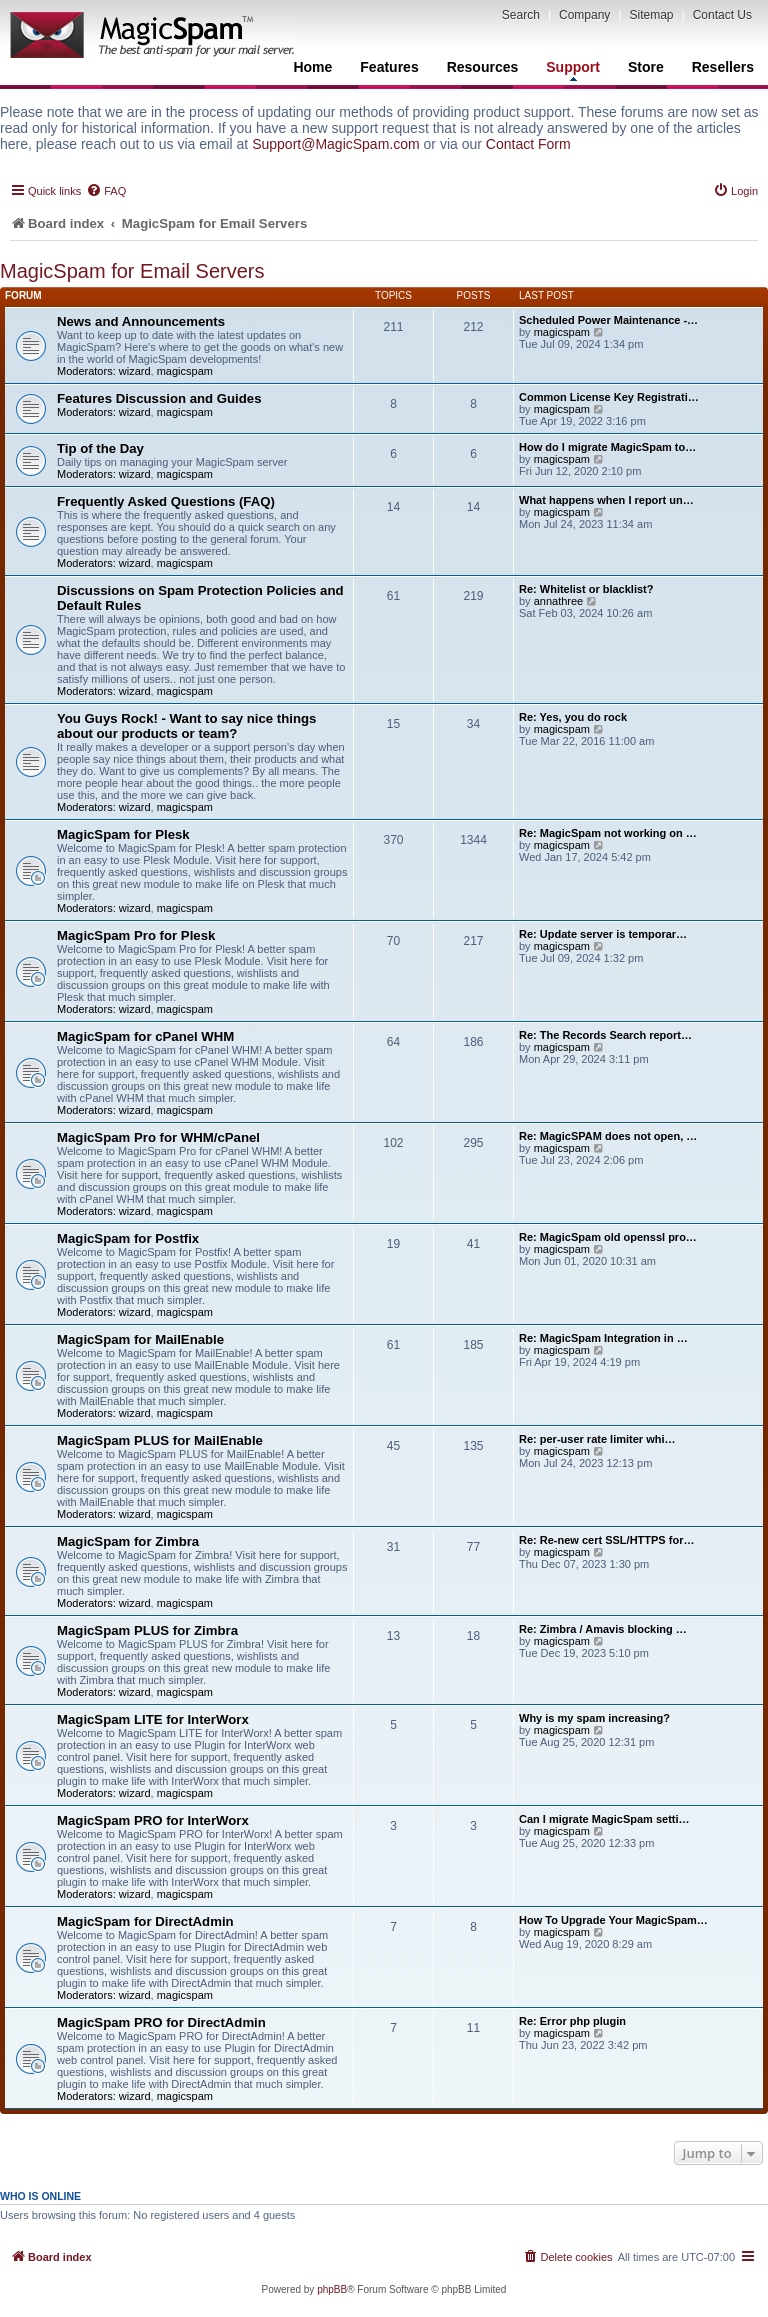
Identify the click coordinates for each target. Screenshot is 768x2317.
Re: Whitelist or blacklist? (586, 589)
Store (646, 67)
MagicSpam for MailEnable (140, 1339)
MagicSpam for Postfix (128, 1238)
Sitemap (651, 15)
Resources (483, 67)
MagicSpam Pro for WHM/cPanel (158, 1137)
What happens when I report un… (606, 500)
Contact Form (528, 144)
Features (389, 67)
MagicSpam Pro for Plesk (136, 935)
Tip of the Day (100, 448)
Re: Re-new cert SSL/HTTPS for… (606, 1540)
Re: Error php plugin (572, 2021)
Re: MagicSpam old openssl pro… (608, 1237)
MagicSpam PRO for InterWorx (153, 1820)
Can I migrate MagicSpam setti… (604, 1819)
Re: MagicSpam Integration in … (603, 1338)
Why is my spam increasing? (594, 1718)
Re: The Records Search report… (605, 1035)
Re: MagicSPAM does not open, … (608, 1136)
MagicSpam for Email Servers (132, 271)
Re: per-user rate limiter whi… (597, 1439)
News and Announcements (141, 321)
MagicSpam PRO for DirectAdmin (161, 2022)
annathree (559, 601)
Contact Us (722, 15)
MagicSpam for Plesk (123, 834)
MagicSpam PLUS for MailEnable (160, 1440)
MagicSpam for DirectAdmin (145, 1921)
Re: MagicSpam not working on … (608, 833)
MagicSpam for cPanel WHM (145, 1036)
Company (584, 15)
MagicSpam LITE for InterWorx (153, 1719)
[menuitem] (106, 191)
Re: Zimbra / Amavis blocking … (603, 1629)
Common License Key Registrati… (609, 397)
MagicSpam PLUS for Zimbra (147, 1630)
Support (573, 70)
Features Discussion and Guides (159, 398)
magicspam (185, 371)
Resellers (723, 67)
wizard (135, 371)
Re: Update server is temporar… (603, 934)
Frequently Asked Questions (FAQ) (166, 501)
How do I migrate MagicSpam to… (607, 447)
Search (521, 15)
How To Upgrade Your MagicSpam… (613, 1920)
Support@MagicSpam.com (336, 144)
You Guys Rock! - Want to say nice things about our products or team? (186, 726)
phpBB (332, 2289)
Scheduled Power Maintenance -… (608, 320)
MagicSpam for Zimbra (128, 1541)
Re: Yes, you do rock (573, 717)
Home (312, 67)
